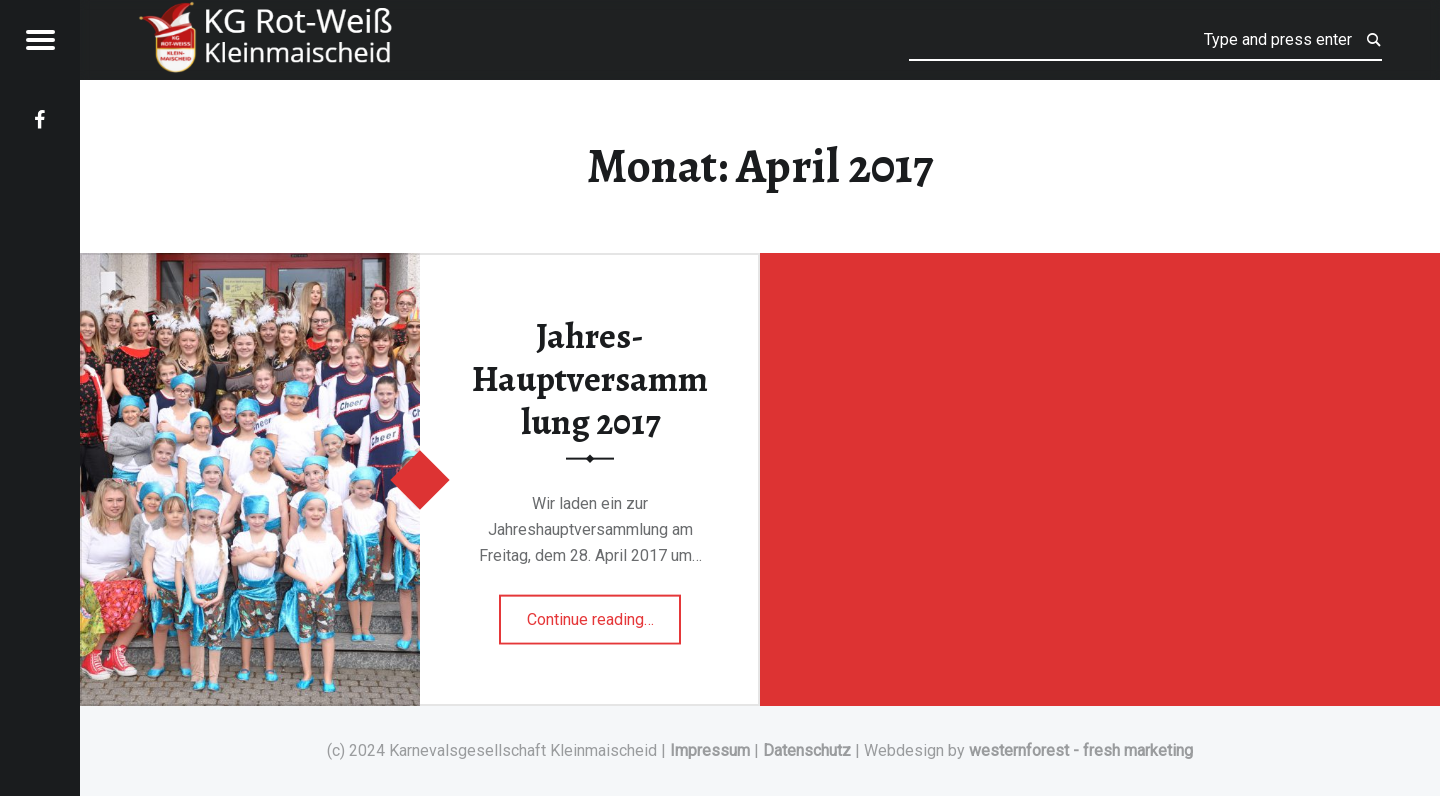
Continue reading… (604, 612)
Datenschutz (807, 750)
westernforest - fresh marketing (1081, 750)
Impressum (710, 750)
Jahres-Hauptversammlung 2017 (590, 378)
